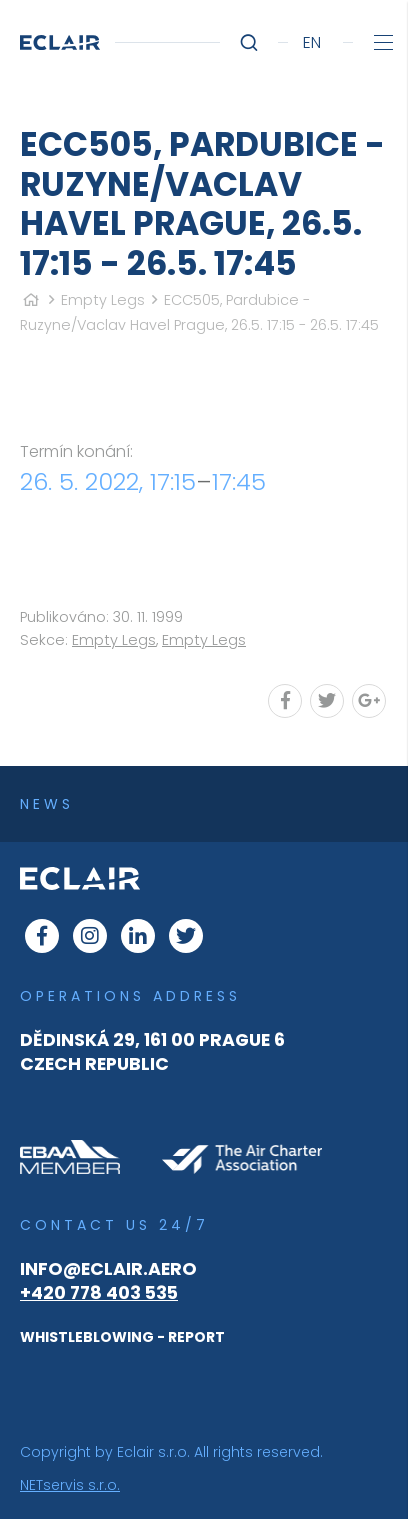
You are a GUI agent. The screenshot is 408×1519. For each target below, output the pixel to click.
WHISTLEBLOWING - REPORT (122, 1337)
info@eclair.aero (108, 1269)
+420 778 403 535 (99, 1293)
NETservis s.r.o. (70, 1485)
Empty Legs (103, 300)
